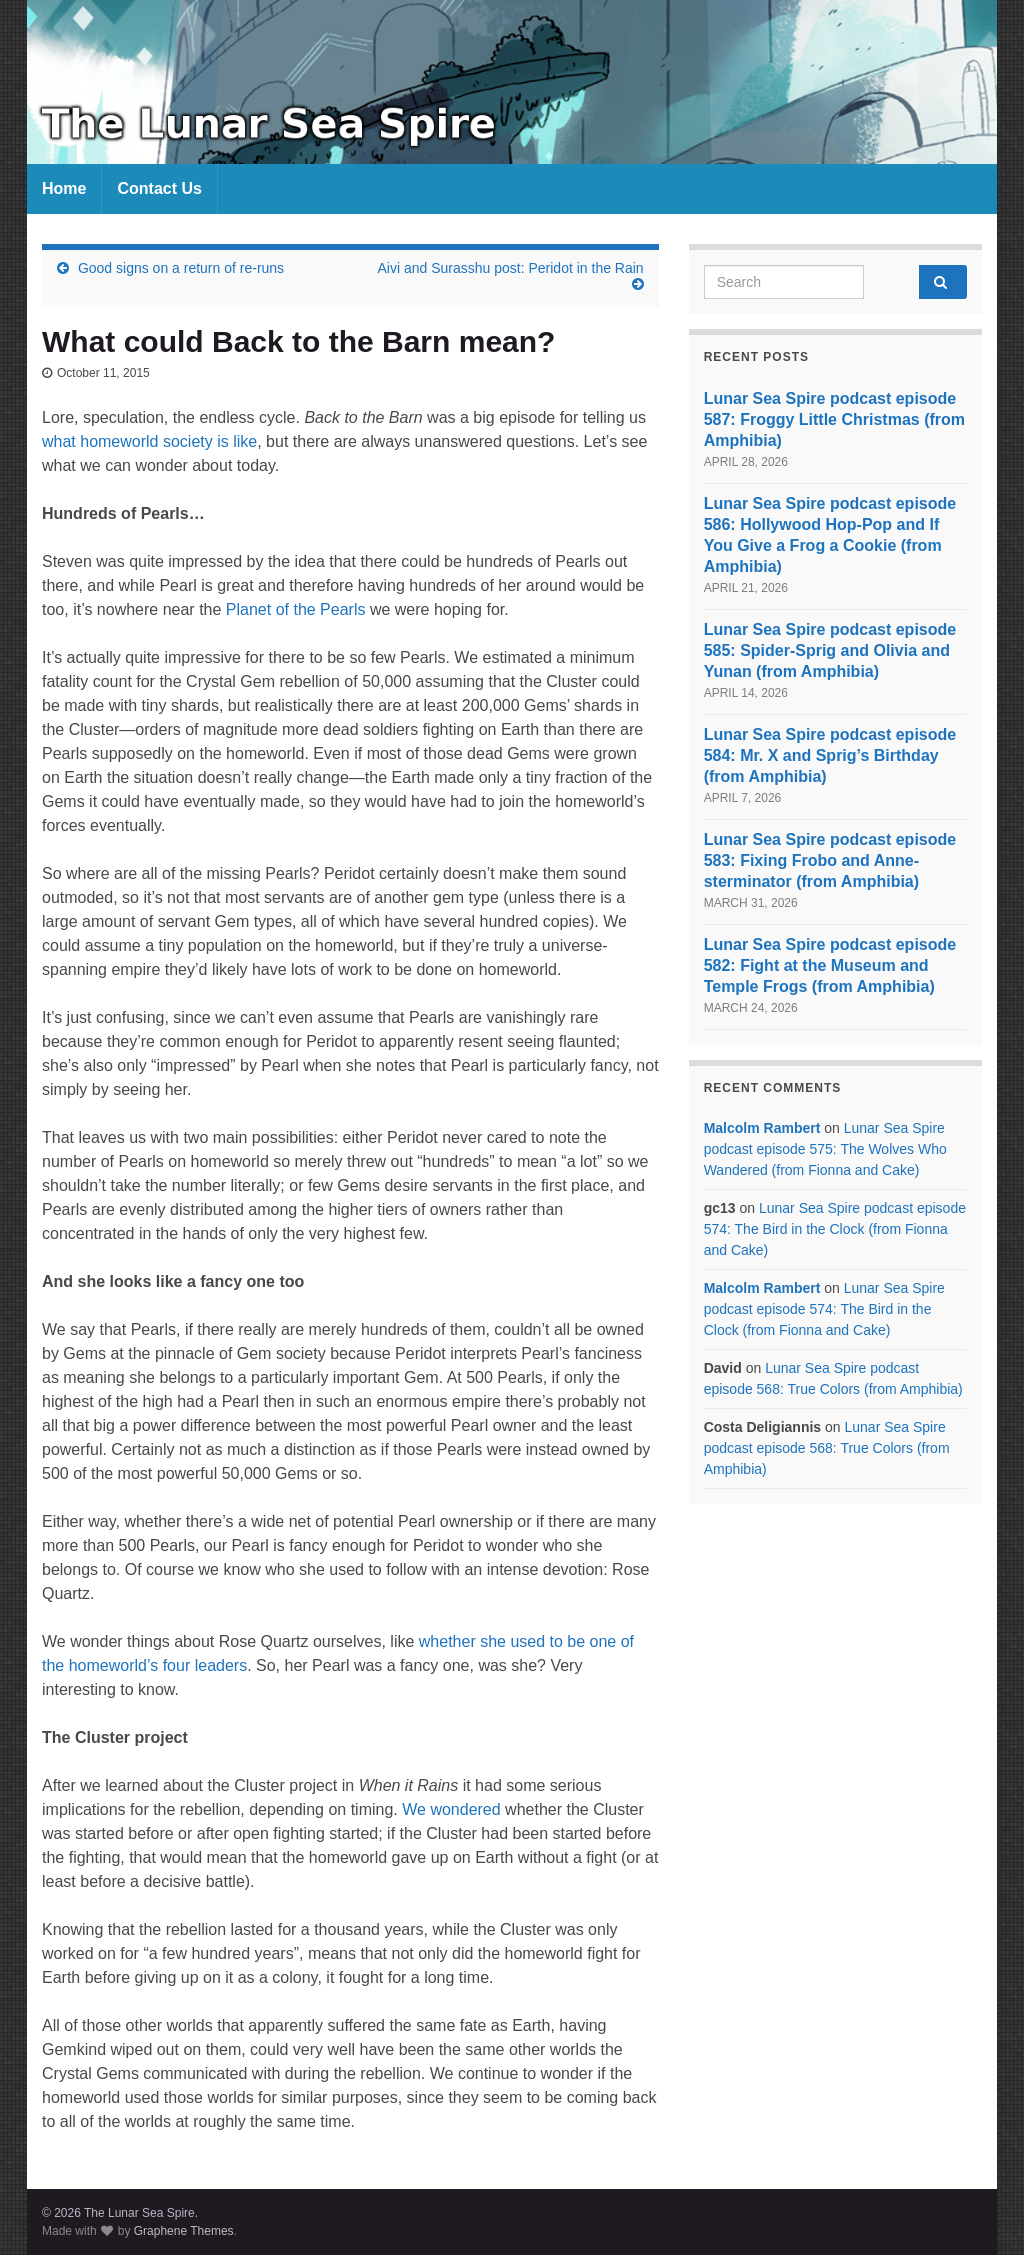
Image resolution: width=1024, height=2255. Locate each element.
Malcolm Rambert (762, 1128)
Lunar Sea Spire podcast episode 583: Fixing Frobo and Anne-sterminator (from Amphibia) (830, 860)
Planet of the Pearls (296, 609)
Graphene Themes (184, 2231)
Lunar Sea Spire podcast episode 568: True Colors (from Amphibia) (827, 1448)
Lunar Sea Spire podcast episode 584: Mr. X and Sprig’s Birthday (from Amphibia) (830, 755)
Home (64, 188)
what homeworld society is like (149, 441)
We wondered (451, 1809)
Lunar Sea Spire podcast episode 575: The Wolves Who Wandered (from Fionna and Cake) (825, 1149)
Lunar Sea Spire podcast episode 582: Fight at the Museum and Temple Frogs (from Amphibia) (830, 965)
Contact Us (159, 188)
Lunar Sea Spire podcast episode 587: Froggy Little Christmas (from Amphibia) (834, 419)
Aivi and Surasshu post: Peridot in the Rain (511, 268)
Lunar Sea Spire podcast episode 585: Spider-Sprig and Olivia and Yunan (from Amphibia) (830, 650)
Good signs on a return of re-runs (181, 268)
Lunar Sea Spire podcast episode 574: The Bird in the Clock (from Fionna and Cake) (835, 1229)
